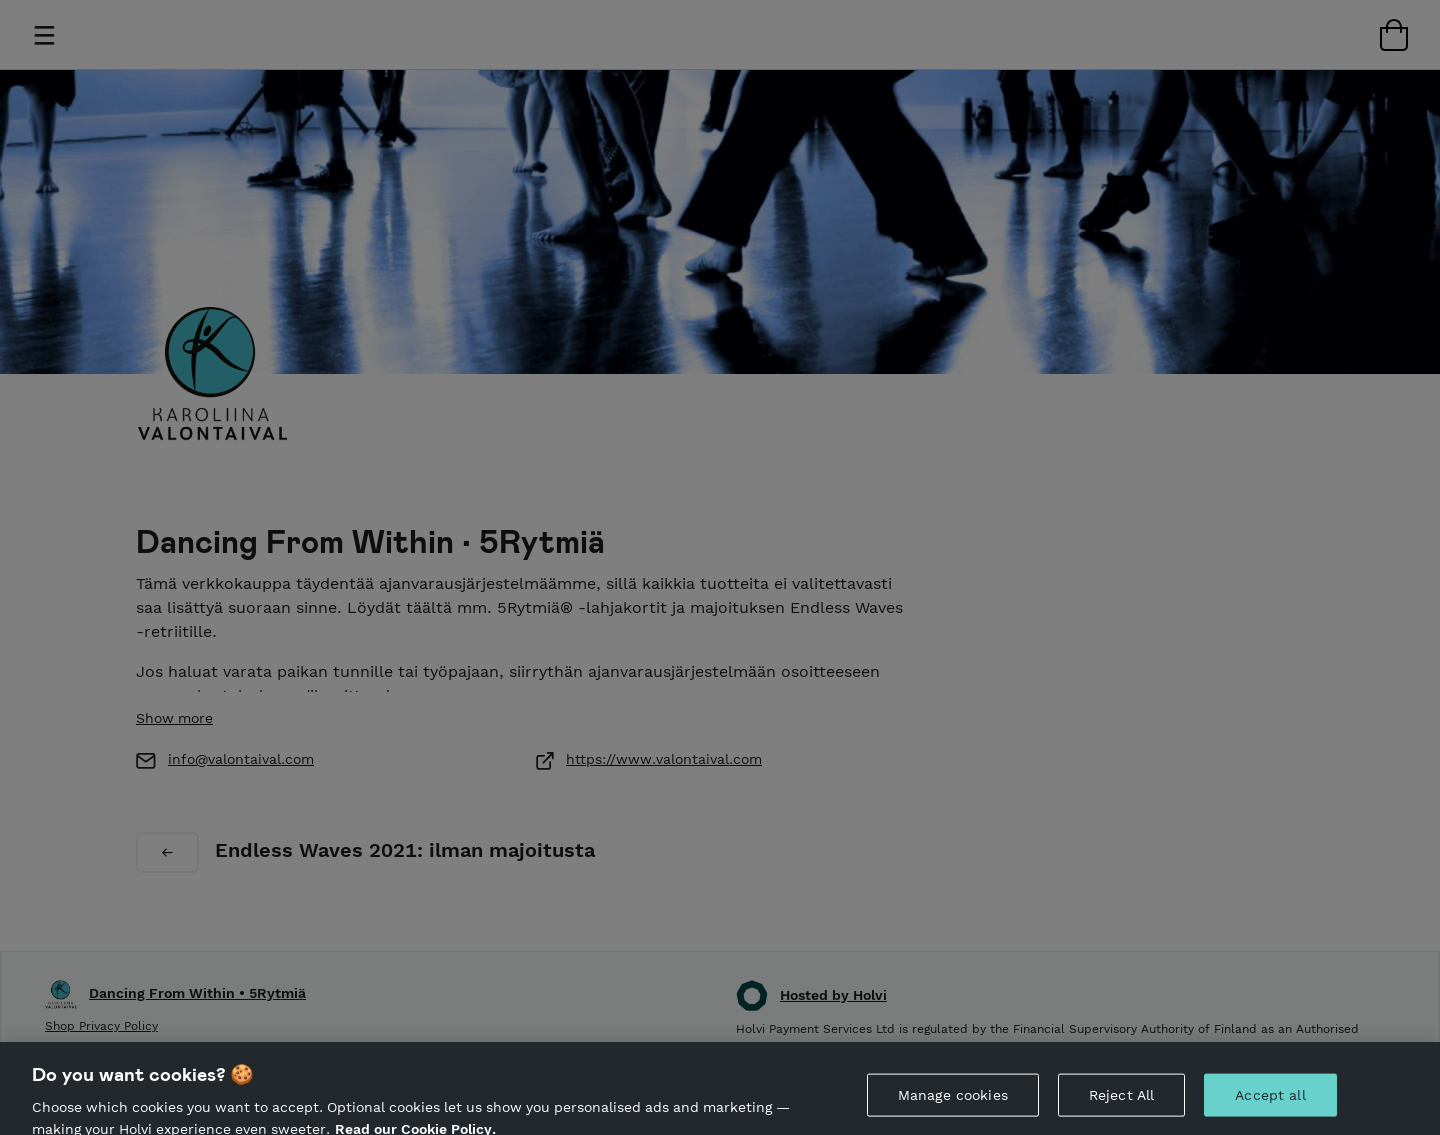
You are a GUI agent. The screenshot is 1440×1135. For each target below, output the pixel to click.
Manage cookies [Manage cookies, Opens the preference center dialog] (953, 1104)
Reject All (1121, 1104)
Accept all (1270, 1104)
